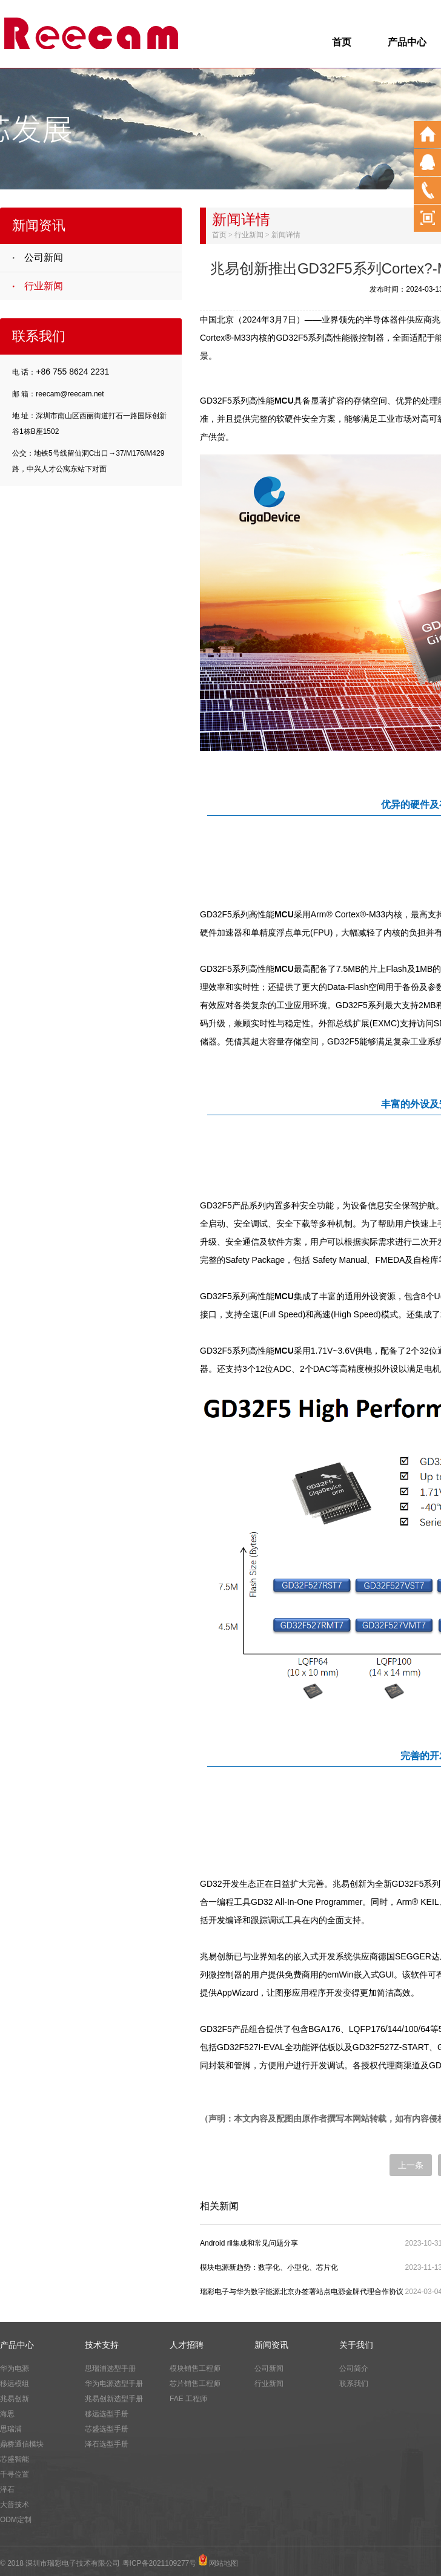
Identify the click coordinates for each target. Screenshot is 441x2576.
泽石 (7, 2489)
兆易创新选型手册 (114, 2398)
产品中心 (407, 42)
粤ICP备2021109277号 (159, 2563)
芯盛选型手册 (106, 2429)
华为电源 (14, 2368)
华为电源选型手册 (114, 2383)
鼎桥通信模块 (22, 2444)
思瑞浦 (11, 2429)
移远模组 (14, 2383)
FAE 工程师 (188, 2398)
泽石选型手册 (106, 2444)
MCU (284, 400)
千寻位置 (14, 2474)
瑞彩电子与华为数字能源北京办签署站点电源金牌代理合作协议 (301, 2291)
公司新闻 (43, 257)
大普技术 (14, 2504)
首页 (341, 42)
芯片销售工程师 (195, 2383)
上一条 (410, 2165)
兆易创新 (14, 2398)
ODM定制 (15, 2519)
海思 (7, 2414)
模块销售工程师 (195, 2368)
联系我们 (353, 2383)
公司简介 (353, 2368)
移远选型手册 (106, 2414)
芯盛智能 (14, 2459)
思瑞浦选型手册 (110, 2368)
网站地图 (223, 2563)
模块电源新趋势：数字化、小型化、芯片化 (269, 2267)
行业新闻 (43, 286)
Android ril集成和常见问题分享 (249, 2243)
